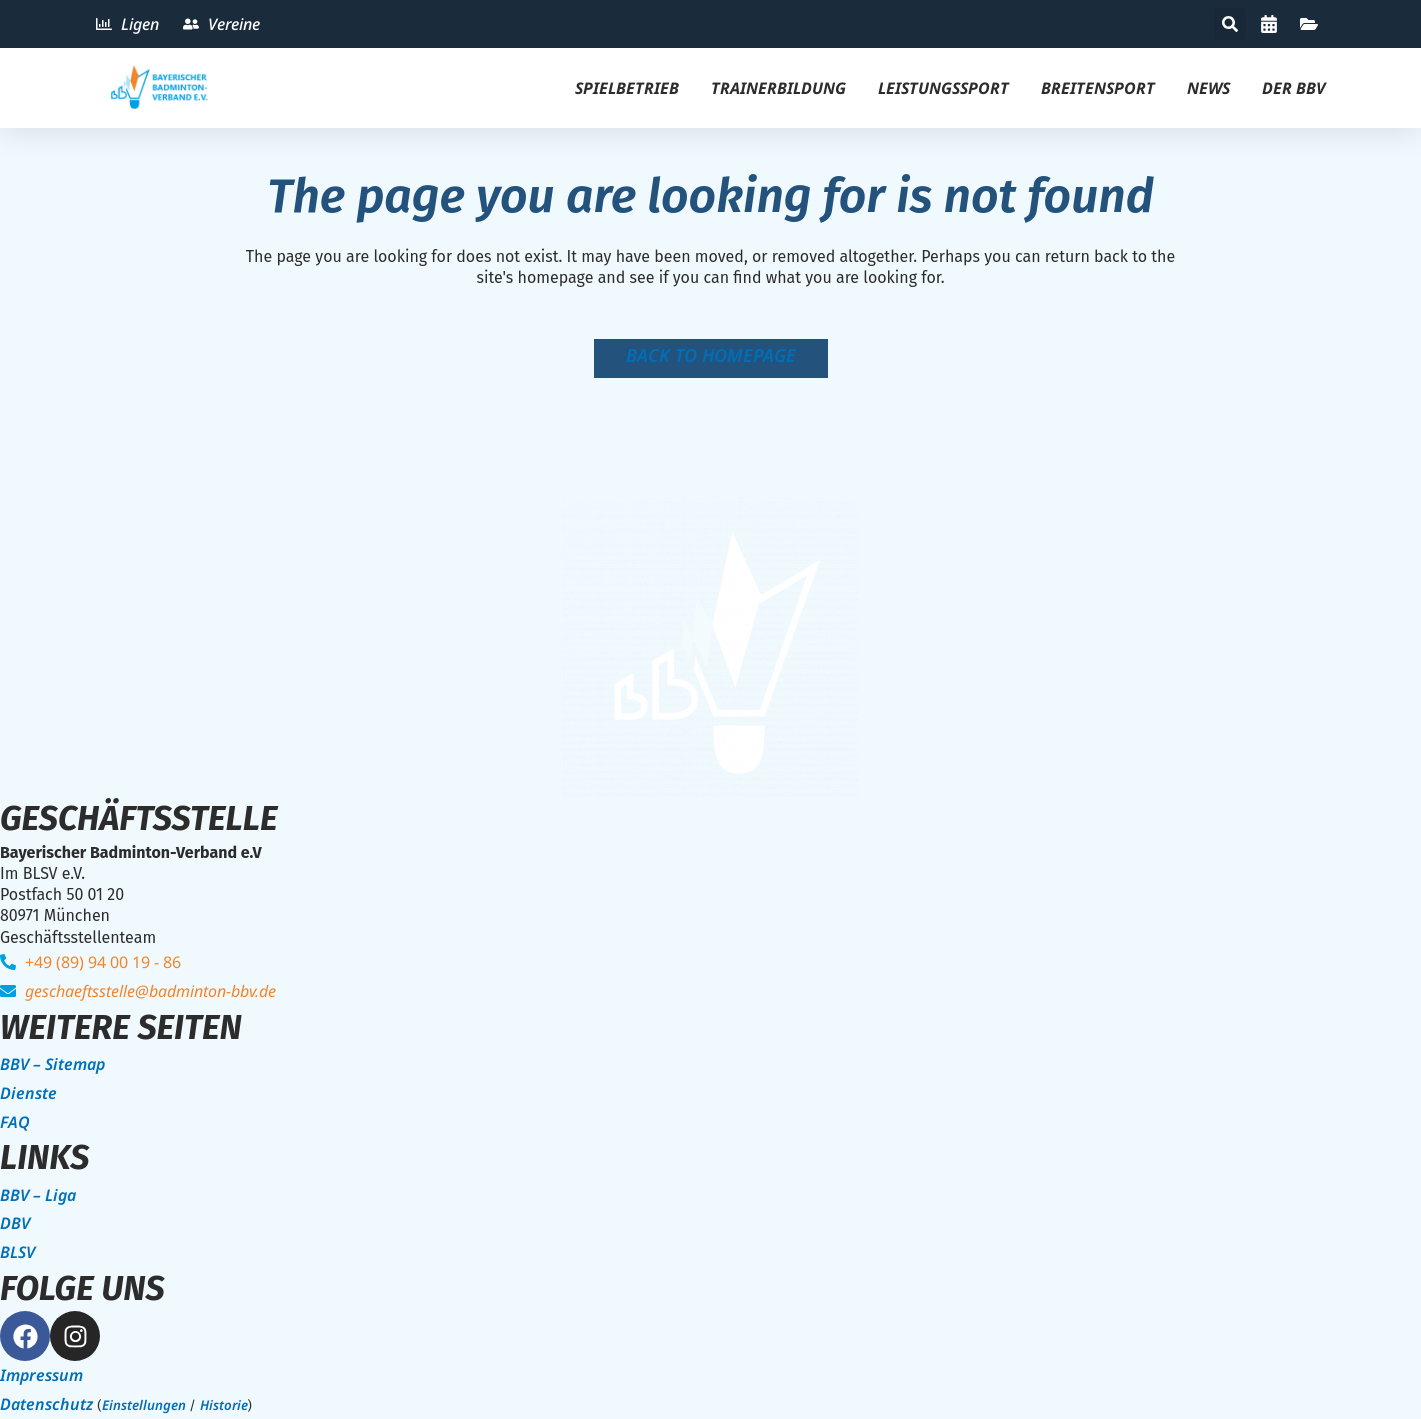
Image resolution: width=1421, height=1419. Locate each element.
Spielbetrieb (627, 88)
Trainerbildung (778, 88)
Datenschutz (46, 1404)
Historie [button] (224, 1405)
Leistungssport (943, 88)
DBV (15, 1223)
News (1208, 88)
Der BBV (1293, 88)
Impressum (41, 1375)
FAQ (15, 1122)
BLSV (17, 1252)
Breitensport (1098, 88)
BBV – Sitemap (52, 1064)
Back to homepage (711, 355)
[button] (1230, 24)
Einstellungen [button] (144, 1405)
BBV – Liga (38, 1195)
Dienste (28, 1093)
